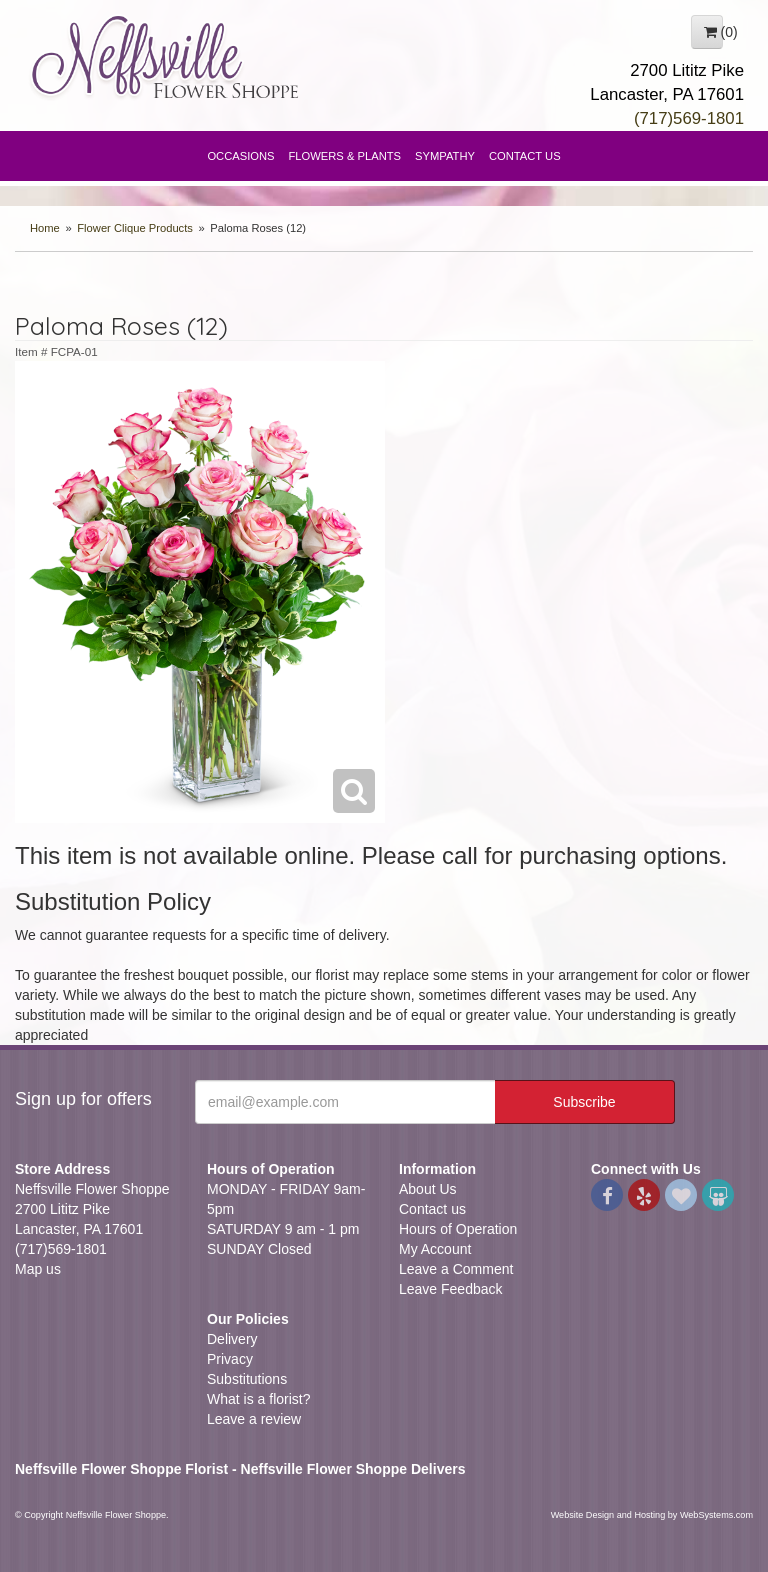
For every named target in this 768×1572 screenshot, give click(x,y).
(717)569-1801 (689, 118)
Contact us (432, 1209)
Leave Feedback (451, 1289)
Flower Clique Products (135, 228)
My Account (435, 1249)
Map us (38, 1269)
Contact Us (525, 156)
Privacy (230, 1359)
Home (45, 228)
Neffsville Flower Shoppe (165, 57)
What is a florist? (258, 1399)
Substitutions (247, 1379)
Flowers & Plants (345, 156)
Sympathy (445, 156)
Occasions (240, 156)
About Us (428, 1189)
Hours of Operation (458, 1229)
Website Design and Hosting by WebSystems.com (652, 1515)
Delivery (232, 1339)
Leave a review (254, 1419)
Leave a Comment (456, 1269)
